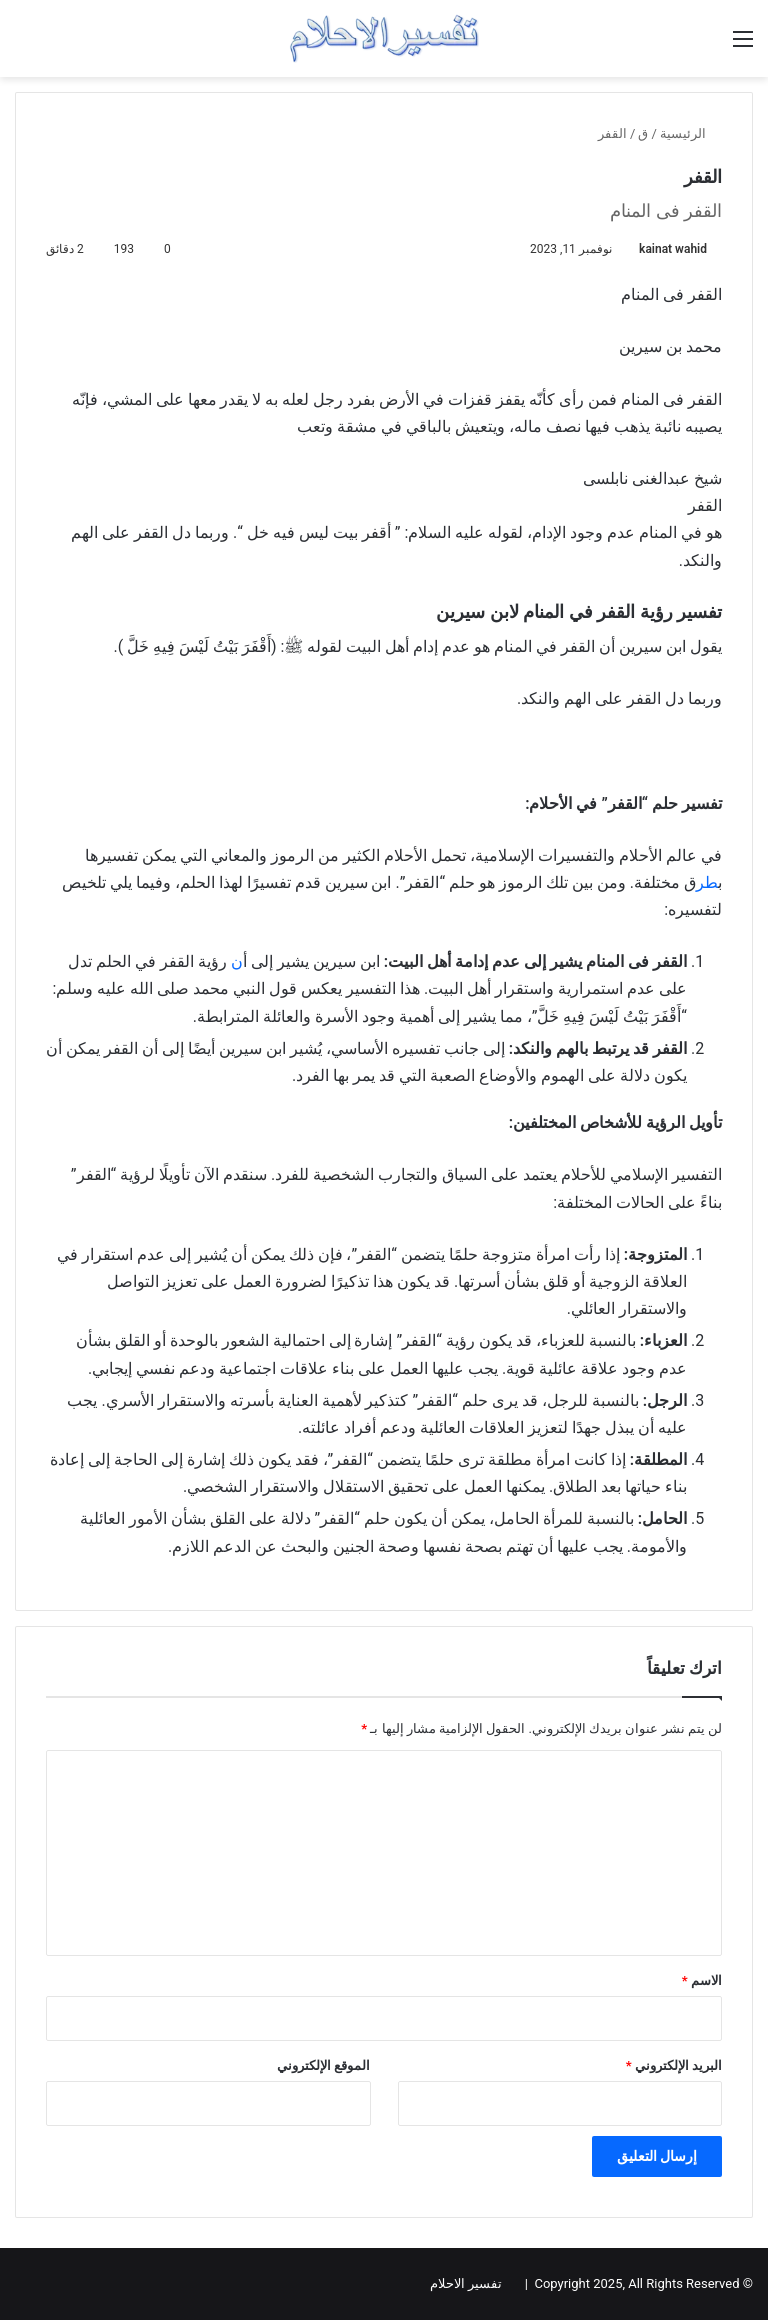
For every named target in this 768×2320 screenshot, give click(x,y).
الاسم (702, 1980)
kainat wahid (673, 249)
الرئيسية (691, 133)
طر (707, 882)
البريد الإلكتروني (674, 2065)
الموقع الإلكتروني (323, 2065)
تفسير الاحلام (466, 2283)
